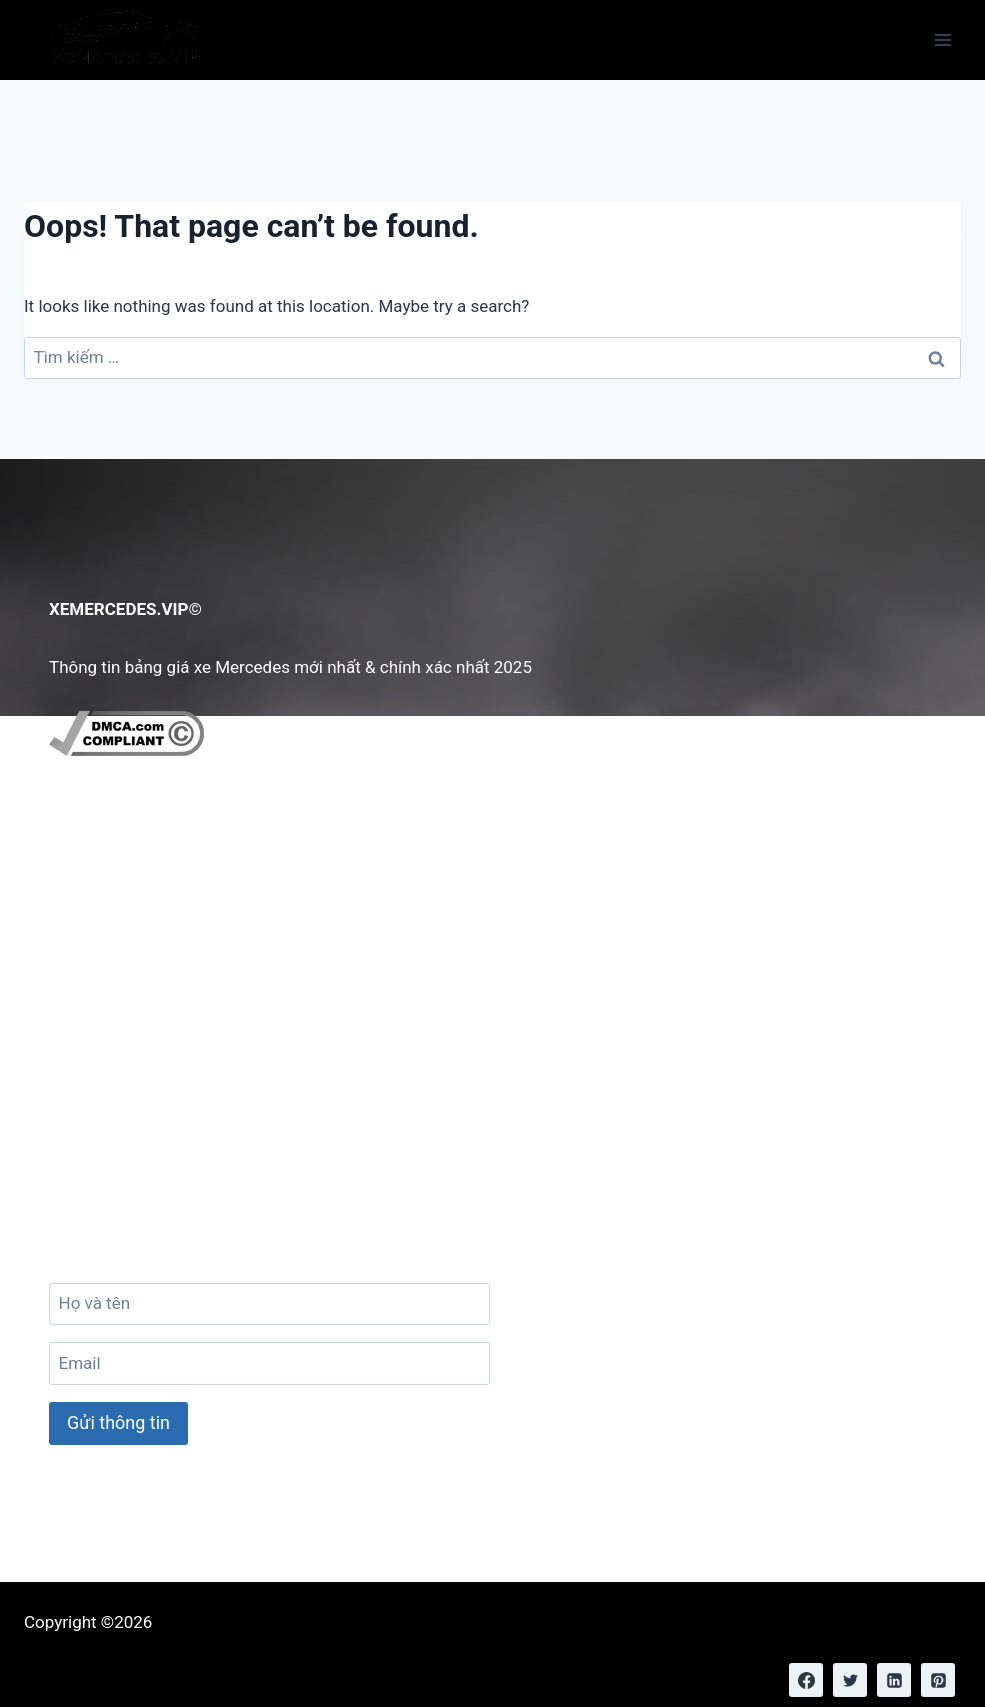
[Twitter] (850, 1680)
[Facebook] (806, 1680)
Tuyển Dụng (108, 967)
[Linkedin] (894, 1680)
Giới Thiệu (101, 875)
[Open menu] (942, 39)
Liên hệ (91, 906)
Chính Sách (106, 936)
